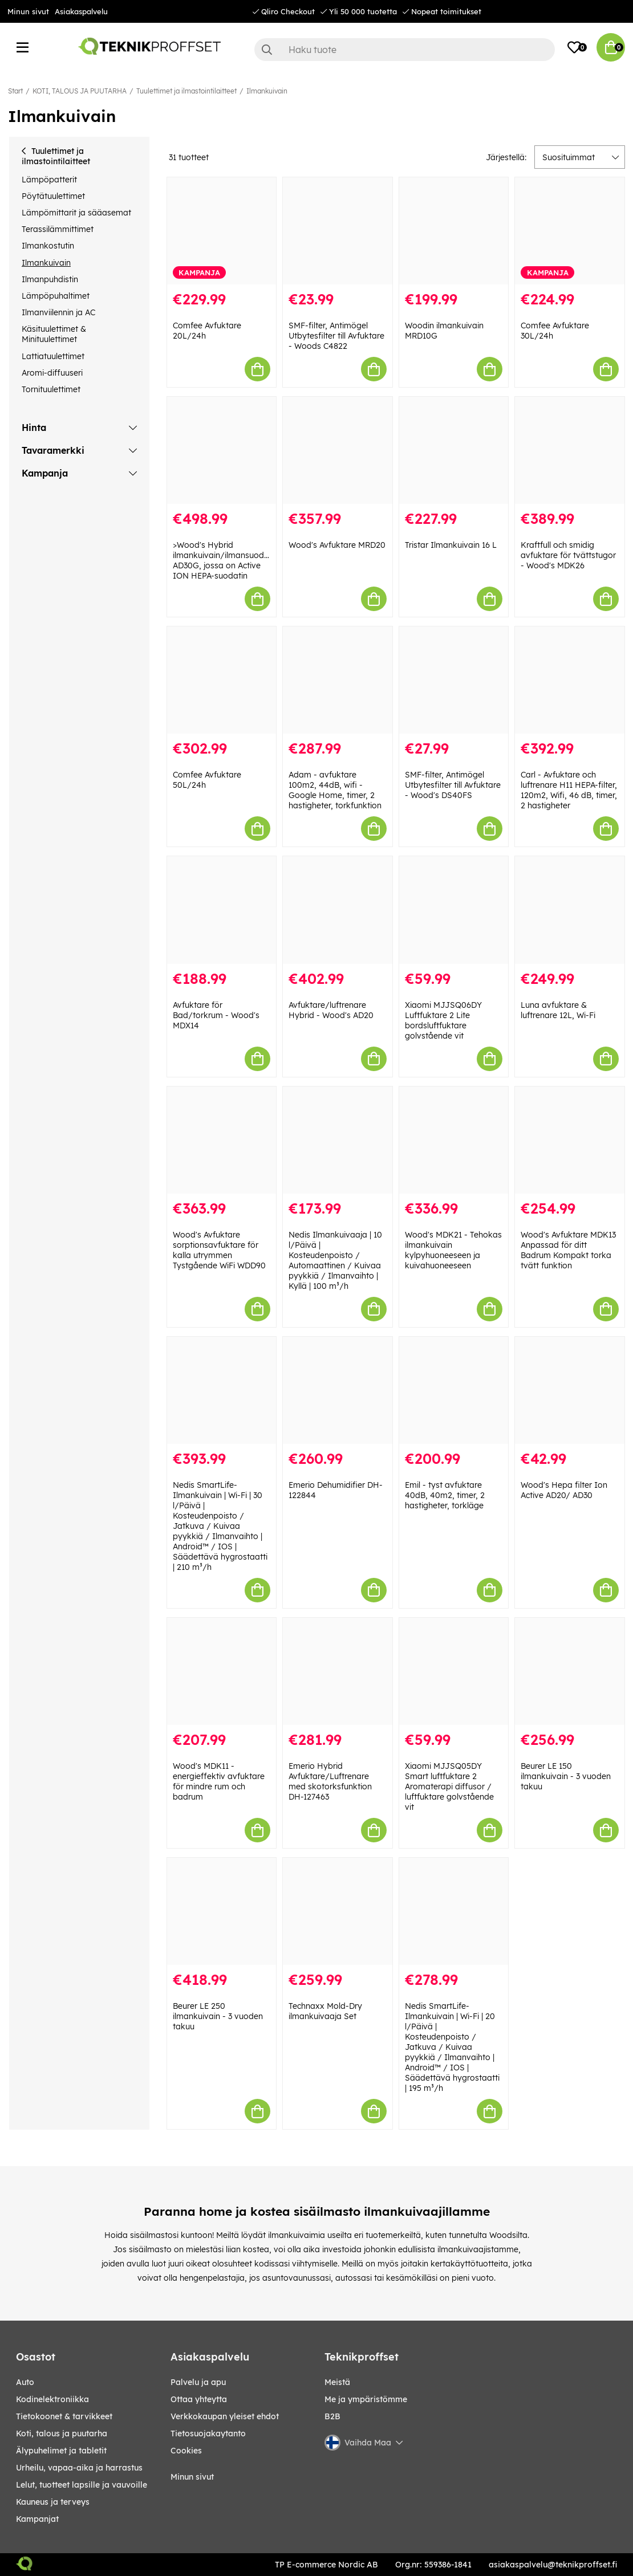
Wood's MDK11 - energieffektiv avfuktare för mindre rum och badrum (219, 1781)
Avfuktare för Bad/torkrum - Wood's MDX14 (216, 1015)
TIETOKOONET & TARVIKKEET (64, 2416)
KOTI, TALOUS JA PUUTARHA (80, 91)
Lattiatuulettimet (53, 356)
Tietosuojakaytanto (208, 2433)
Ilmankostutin (48, 246)
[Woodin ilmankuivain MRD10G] (454, 230)
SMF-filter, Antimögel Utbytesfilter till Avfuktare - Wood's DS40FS (453, 785)
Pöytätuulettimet (53, 196)
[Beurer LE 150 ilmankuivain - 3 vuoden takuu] (569, 1671)
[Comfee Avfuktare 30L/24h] (569, 230)
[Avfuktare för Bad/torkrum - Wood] (222, 909)
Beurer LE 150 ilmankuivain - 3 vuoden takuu (566, 1776)
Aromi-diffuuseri (52, 373)
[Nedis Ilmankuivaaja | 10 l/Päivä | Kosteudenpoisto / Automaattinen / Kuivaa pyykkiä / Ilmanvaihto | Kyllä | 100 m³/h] (337, 1140)
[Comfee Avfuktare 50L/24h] (222, 680)
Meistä (337, 2382)
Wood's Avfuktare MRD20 (337, 545)
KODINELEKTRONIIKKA (52, 2399)
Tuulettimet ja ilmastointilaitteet (186, 91)
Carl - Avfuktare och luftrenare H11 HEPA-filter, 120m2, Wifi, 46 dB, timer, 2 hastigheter (569, 790)
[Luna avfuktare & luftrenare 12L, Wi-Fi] (569, 909)
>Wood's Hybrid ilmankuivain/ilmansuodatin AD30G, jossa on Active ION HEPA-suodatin (225, 560)
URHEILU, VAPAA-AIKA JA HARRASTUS (79, 2468)
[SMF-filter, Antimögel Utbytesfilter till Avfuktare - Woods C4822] (337, 230)
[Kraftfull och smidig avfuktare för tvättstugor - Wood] (569, 450)
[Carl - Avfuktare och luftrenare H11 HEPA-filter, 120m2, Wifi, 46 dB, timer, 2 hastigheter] (569, 680)
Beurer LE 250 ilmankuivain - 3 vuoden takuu (218, 2016)
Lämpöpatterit (49, 179)
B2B (332, 2416)
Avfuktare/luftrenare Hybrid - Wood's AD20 (331, 1010)
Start (15, 91)
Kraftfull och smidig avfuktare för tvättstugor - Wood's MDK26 (568, 555)
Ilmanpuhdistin (50, 279)
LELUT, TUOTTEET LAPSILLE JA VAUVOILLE (81, 2485)
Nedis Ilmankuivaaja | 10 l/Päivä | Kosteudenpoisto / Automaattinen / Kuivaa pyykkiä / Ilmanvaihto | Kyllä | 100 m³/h (335, 1260)
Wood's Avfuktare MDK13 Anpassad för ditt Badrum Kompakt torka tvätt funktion (568, 1250)
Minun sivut (28, 11)
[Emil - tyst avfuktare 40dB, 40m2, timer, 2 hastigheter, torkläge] (454, 1390)
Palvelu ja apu (198, 2382)
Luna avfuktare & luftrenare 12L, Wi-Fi (558, 1010)
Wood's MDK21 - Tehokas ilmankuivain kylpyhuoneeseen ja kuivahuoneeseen (453, 1250)
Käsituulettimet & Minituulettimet (54, 334)
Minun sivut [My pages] (192, 2477)
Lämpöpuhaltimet (56, 296)
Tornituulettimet (51, 389)
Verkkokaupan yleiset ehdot (225, 2416)
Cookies (186, 2450)
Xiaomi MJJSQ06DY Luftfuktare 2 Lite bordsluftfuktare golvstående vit (443, 1020)
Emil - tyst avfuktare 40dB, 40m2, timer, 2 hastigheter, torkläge (445, 1495)
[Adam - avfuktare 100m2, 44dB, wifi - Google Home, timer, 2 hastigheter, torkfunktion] (337, 680)
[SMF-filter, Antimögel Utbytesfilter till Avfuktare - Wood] (454, 680)
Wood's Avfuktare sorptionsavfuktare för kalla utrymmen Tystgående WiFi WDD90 (219, 1250)
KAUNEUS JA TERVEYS (53, 2502)
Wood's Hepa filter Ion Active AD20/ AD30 (564, 1490)
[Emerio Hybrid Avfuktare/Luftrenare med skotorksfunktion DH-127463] (337, 1671)
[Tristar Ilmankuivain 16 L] (454, 450)
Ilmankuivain (266, 91)
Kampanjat (37, 2519)
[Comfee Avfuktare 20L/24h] (222, 230)
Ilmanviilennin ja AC (58, 312)
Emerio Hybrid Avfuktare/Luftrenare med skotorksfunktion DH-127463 (330, 1781)
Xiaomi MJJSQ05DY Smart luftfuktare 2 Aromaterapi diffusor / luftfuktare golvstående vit (449, 1786)
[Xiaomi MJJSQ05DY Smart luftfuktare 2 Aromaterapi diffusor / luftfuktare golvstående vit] (454, 1671)
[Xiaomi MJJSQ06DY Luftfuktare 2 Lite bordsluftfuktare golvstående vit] (454, 909)
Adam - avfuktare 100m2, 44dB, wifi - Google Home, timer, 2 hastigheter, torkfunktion (335, 790)
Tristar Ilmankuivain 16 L (451, 545)
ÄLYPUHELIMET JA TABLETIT (61, 2450)
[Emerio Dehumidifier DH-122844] (337, 1390)
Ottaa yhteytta (199, 2399)
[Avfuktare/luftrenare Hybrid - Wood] (337, 909)
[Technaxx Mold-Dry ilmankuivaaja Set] (337, 1911)
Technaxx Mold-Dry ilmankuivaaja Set (325, 2011)
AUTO (25, 2382)
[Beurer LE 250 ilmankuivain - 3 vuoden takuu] (222, 1911)
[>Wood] (222, 450)
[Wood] (337, 450)
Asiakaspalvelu (81, 11)
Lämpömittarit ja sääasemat (76, 212)
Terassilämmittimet (58, 229)
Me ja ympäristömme (365, 2399)
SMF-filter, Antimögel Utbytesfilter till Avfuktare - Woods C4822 (336, 335)
